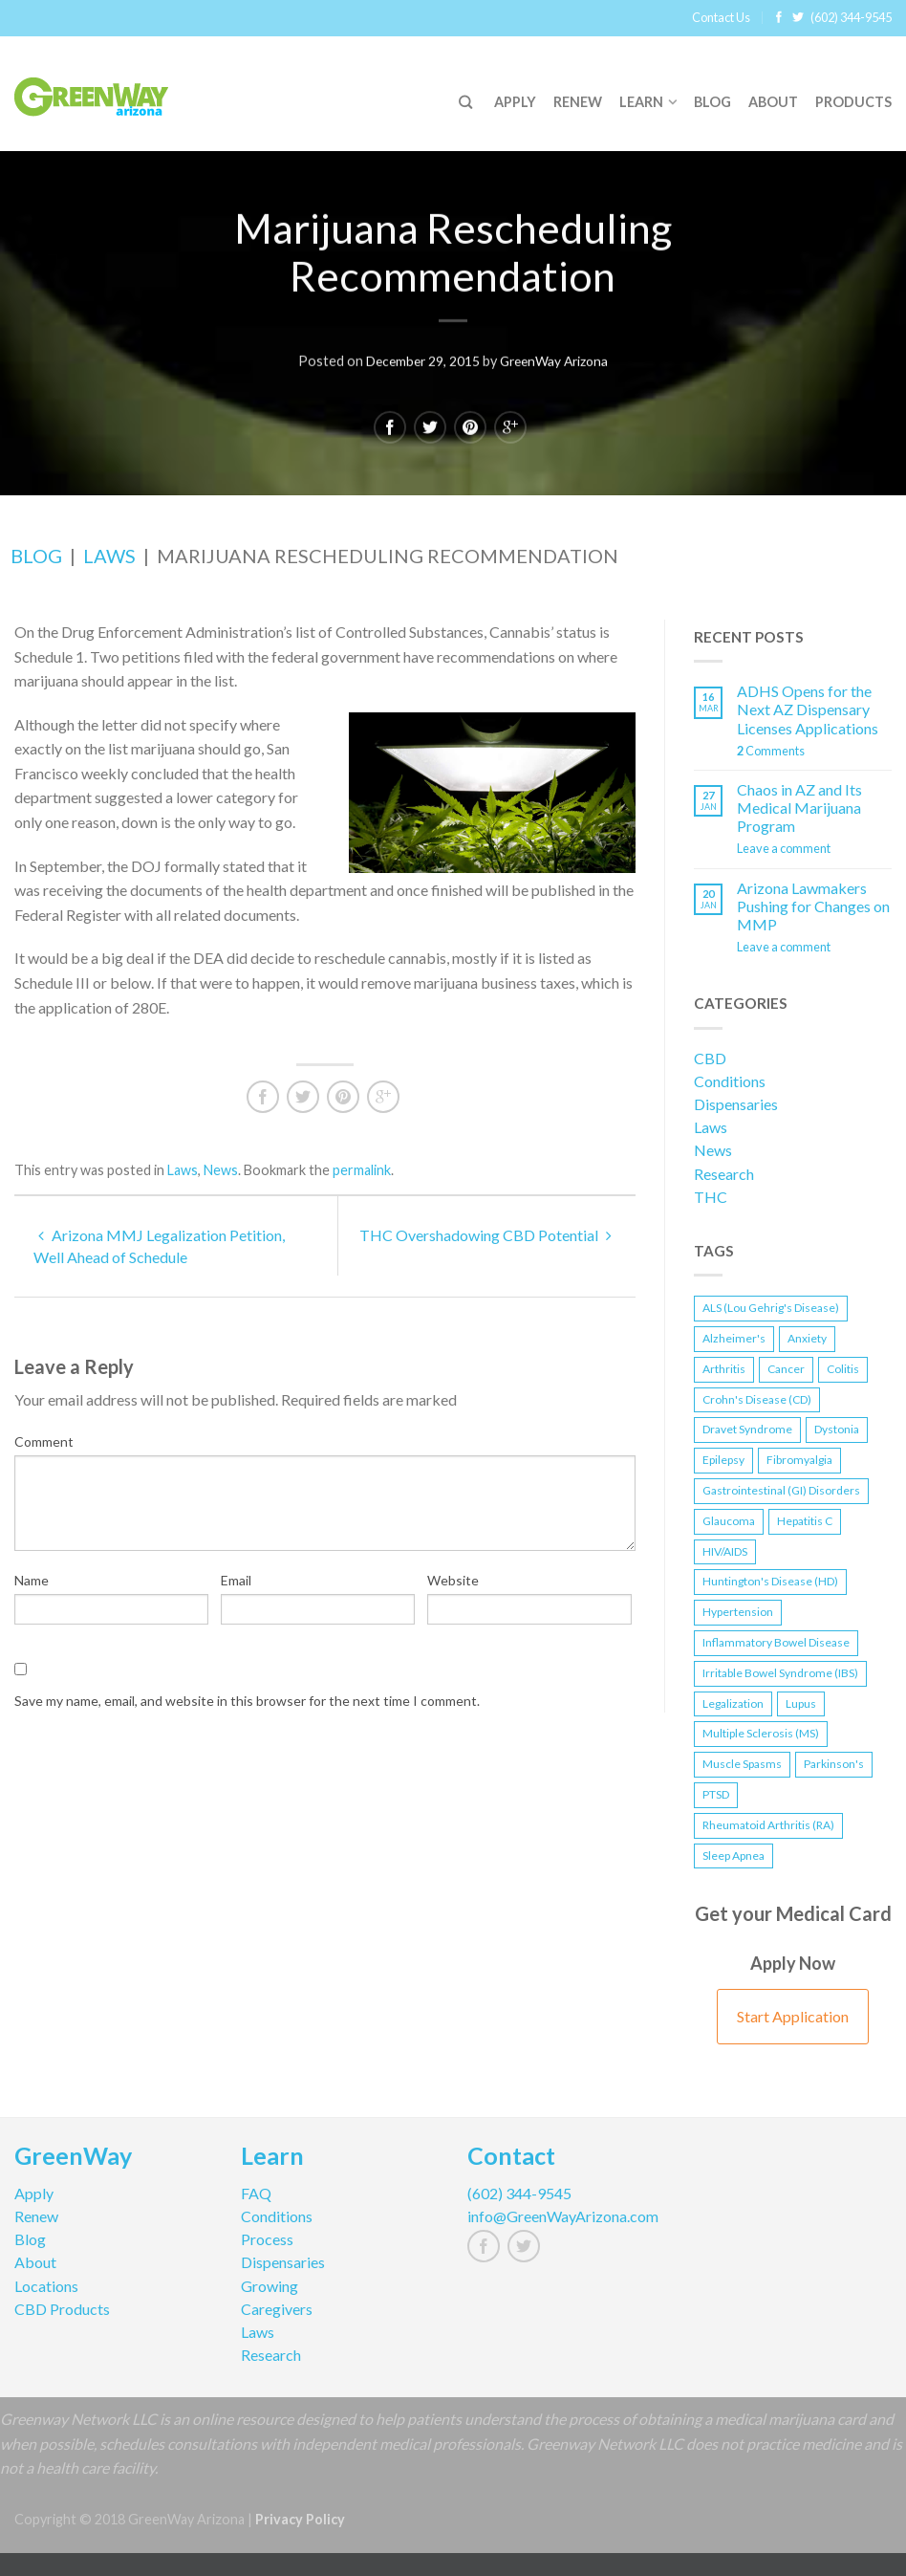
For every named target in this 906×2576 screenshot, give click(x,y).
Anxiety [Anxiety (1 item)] (807, 1338)
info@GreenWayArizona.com (562, 2216)
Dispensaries (736, 1104)
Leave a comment (783, 848)
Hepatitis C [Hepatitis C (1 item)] (804, 1521)
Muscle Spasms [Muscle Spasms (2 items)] (742, 1764)
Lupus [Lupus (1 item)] (801, 1703)
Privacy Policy (300, 2519)
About (773, 102)
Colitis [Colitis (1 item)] (843, 1369)
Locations (46, 2286)
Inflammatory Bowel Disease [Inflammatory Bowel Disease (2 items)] (776, 1642)
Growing (269, 2286)
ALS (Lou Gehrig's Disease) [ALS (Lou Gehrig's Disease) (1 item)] (770, 1307)
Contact (511, 2158)
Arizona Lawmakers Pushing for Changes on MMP (813, 906)
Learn (641, 102)
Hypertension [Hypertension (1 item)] (737, 1612)
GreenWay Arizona (556, 359)
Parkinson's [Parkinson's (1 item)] (834, 1764)
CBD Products (62, 2309)
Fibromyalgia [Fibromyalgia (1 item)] (799, 1459)
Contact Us (721, 17)
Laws (109, 555)
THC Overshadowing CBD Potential (485, 1235)
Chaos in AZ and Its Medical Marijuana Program (799, 807)
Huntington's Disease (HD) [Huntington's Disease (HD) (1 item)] (770, 1581)
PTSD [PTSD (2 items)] (715, 1794)
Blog (712, 102)
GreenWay (73, 2158)
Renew (577, 102)
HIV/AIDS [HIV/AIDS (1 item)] (724, 1551)
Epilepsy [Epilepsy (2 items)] (723, 1459)
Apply (515, 102)
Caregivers (277, 2309)
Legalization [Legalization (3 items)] (733, 1703)
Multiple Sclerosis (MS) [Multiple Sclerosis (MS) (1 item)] (760, 1733)
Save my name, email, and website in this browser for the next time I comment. (247, 1700)
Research (724, 1174)
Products (853, 102)
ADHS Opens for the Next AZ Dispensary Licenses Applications (807, 709)
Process (267, 2239)
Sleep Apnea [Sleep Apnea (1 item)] (733, 1855)
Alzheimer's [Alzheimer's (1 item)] (734, 1338)
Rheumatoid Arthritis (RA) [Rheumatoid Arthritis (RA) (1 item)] (768, 1825)
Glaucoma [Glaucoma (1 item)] (728, 1521)
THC (710, 1197)
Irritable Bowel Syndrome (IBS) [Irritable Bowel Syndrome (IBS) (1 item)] (780, 1673)
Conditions (730, 1081)
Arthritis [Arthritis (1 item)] (723, 1369)
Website (453, 1580)
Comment (44, 1441)
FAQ (256, 2193)
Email (236, 1580)
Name (31, 1580)
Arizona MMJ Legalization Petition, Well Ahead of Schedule (159, 1245)
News (221, 1170)
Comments (771, 750)
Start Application (793, 2016)
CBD (710, 1058)
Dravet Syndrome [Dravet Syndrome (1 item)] (747, 1429)
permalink (362, 1170)
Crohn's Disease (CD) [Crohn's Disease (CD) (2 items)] (756, 1399)
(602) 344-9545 (851, 17)
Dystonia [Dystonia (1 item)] (836, 1429)
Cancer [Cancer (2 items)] (786, 1369)
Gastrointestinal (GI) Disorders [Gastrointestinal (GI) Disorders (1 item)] (781, 1490)
